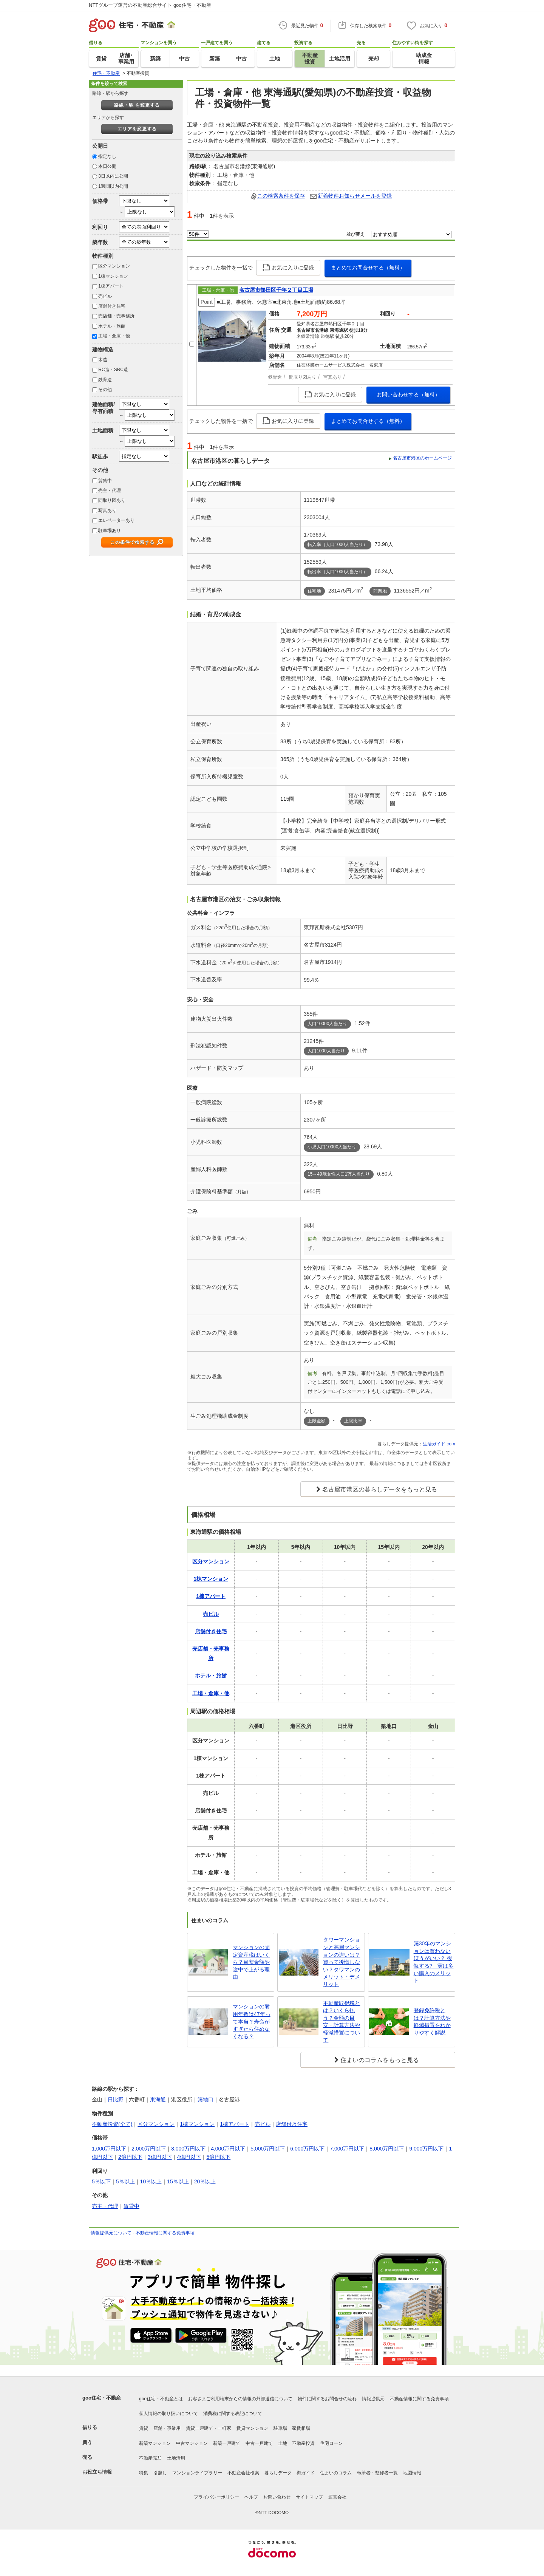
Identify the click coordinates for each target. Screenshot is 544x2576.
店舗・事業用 (167, 2428)
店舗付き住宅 (111, 306)
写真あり (107, 510)
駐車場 (280, 2428)
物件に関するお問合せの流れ (327, 2398)
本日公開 (107, 166)
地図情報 (412, 2472)
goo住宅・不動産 (101, 2398)
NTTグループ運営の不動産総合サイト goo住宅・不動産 (150, 5)
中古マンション (192, 2443)
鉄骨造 (105, 379)
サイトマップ (309, 2497)
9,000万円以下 (426, 2149)
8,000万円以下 (386, 2149)
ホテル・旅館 (111, 326)
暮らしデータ (278, 2472)
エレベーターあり (116, 520)
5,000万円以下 (267, 2149)
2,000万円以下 (148, 2149)
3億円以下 (160, 2157)
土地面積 (102, 430)
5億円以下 (218, 2157)
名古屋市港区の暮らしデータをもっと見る (379, 1489)
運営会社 (337, 2497)
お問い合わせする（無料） (408, 394)
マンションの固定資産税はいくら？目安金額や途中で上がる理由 (251, 1962)
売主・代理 (109, 490)
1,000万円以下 (109, 2149)
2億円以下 (130, 2157)
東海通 (158, 2099)
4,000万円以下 (228, 2149)
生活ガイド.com (439, 1444)
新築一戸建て (226, 2443)
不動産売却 (150, 2458)
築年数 (100, 242)
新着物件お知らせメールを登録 (355, 196)
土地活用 (176, 2458)
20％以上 (205, 2181)
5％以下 (101, 2181)
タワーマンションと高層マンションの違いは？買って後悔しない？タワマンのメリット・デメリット (341, 1962)
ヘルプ (251, 2497)
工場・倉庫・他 (114, 336)
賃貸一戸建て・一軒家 (208, 2428)
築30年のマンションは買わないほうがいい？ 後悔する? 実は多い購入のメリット (434, 1961)
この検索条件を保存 (281, 196)
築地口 (205, 2099)
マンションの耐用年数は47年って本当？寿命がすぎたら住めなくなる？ (251, 2021)
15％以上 (178, 2181)
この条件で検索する (132, 542)
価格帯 (100, 201)
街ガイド (306, 2472)
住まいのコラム (336, 2472)
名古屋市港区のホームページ (422, 458)
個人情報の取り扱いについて (168, 2413)
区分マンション (114, 266)
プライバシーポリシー (216, 2497)
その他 (105, 389)
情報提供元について (111, 2233)
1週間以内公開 (113, 186)
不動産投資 (303, 2443)
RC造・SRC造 (113, 369)
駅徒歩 (100, 456)
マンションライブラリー (197, 2472)
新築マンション (155, 2443)
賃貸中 (105, 480)
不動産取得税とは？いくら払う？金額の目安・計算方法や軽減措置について (341, 2021)
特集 (143, 2472)
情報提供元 (373, 2398)
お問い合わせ (277, 2497)
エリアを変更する (137, 129)
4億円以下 (189, 2157)
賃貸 (143, 2428)
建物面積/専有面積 (103, 407)
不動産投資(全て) (112, 2124)
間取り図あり (111, 500)
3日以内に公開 (113, 176)
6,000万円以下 (307, 2149)
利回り (100, 227)
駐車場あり (109, 530)
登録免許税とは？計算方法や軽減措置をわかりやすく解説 (432, 2021)
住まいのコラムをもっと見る (379, 2060)
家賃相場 (301, 2428)
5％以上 (125, 2181)
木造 (102, 359)
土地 (282, 2443)
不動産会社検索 (243, 2472)
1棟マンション (113, 276)
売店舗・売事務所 (116, 316)
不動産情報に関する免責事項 (165, 2233)
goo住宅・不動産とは (161, 2398)
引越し (160, 2472)
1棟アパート (111, 286)
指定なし (107, 156)
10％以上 (151, 2181)
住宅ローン (331, 2443)
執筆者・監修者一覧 (377, 2472)
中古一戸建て (259, 2443)
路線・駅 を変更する (137, 105)
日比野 (116, 2099)
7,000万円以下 (347, 2149)
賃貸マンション (252, 2428)
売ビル (105, 296)
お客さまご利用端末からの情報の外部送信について (240, 2398)
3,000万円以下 (188, 2149)
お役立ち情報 (97, 2472)
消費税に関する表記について (232, 2413)
